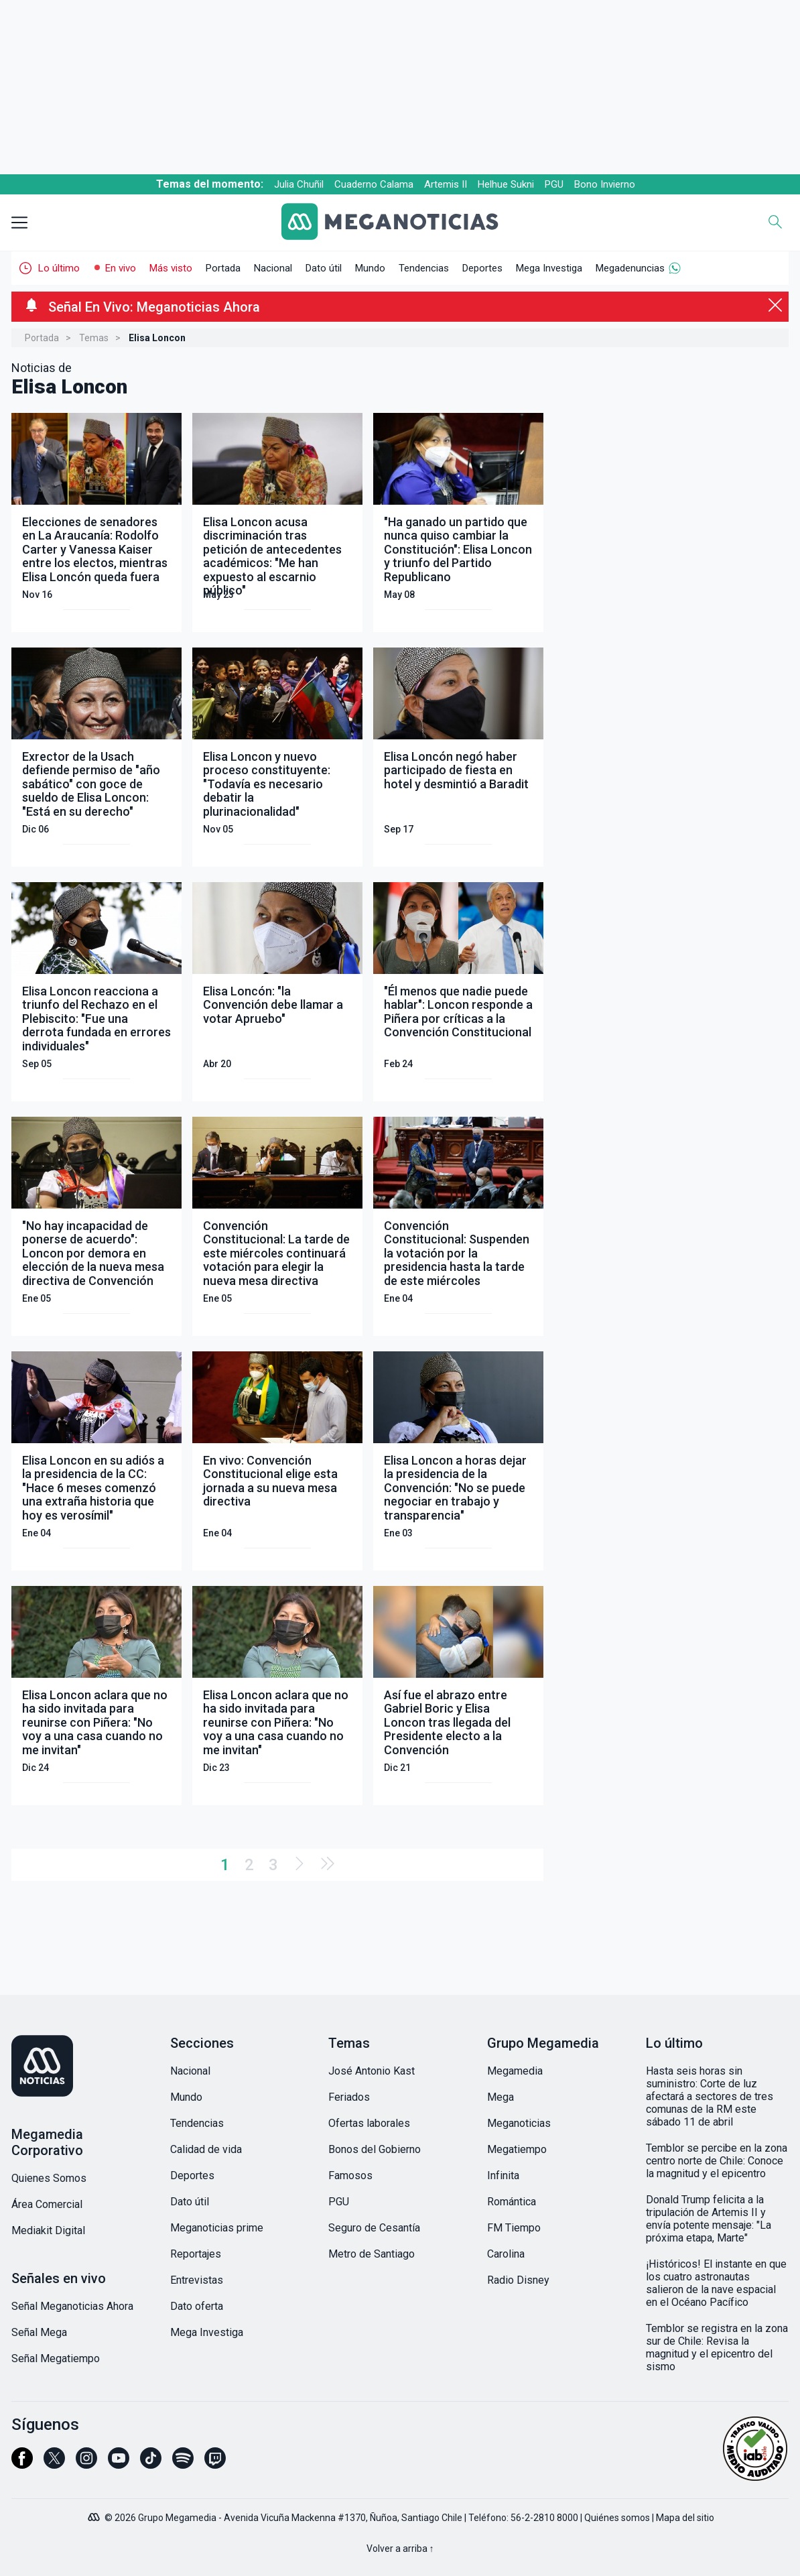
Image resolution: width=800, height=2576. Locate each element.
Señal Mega (39, 2332)
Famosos (350, 2175)
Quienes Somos (48, 2178)
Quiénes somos (617, 2517)
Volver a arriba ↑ (400, 2548)
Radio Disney (518, 2280)
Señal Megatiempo (55, 2358)
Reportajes (195, 2254)
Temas (94, 337)
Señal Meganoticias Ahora (72, 2306)
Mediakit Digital (48, 2230)
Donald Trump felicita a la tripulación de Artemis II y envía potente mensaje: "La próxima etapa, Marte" (708, 2218)
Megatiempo (517, 2149)
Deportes (482, 268)
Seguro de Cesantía (374, 2227)
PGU (554, 184)
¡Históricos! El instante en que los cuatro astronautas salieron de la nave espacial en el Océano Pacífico (716, 2283)
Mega (500, 2097)
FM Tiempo (514, 2227)
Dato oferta (196, 2306)
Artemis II (445, 184)
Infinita (503, 2175)
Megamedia (515, 2071)
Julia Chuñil (299, 184)
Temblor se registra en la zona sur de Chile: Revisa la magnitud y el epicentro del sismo (717, 2347)
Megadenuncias (630, 268)
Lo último (59, 268)
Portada (223, 268)
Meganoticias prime (216, 2227)
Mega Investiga (549, 268)
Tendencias (424, 268)
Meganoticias (519, 2123)
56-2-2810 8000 (544, 2517)
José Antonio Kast (371, 2071)
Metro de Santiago (371, 2254)
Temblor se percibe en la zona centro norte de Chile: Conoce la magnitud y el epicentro (716, 2161)
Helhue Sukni (506, 184)
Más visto (170, 268)
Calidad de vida (206, 2149)
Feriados (349, 2097)
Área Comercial (46, 2204)
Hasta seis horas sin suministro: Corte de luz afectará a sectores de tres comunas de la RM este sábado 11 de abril (709, 2096)
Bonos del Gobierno (374, 2149)
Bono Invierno (604, 184)
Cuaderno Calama (373, 184)
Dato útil (324, 268)
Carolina (506, 2254)
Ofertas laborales (369, 2123)
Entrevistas (196, 2280)
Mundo (370, 268)
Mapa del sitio (685, 2517)
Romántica (511, 2201)
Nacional (273, 268)
